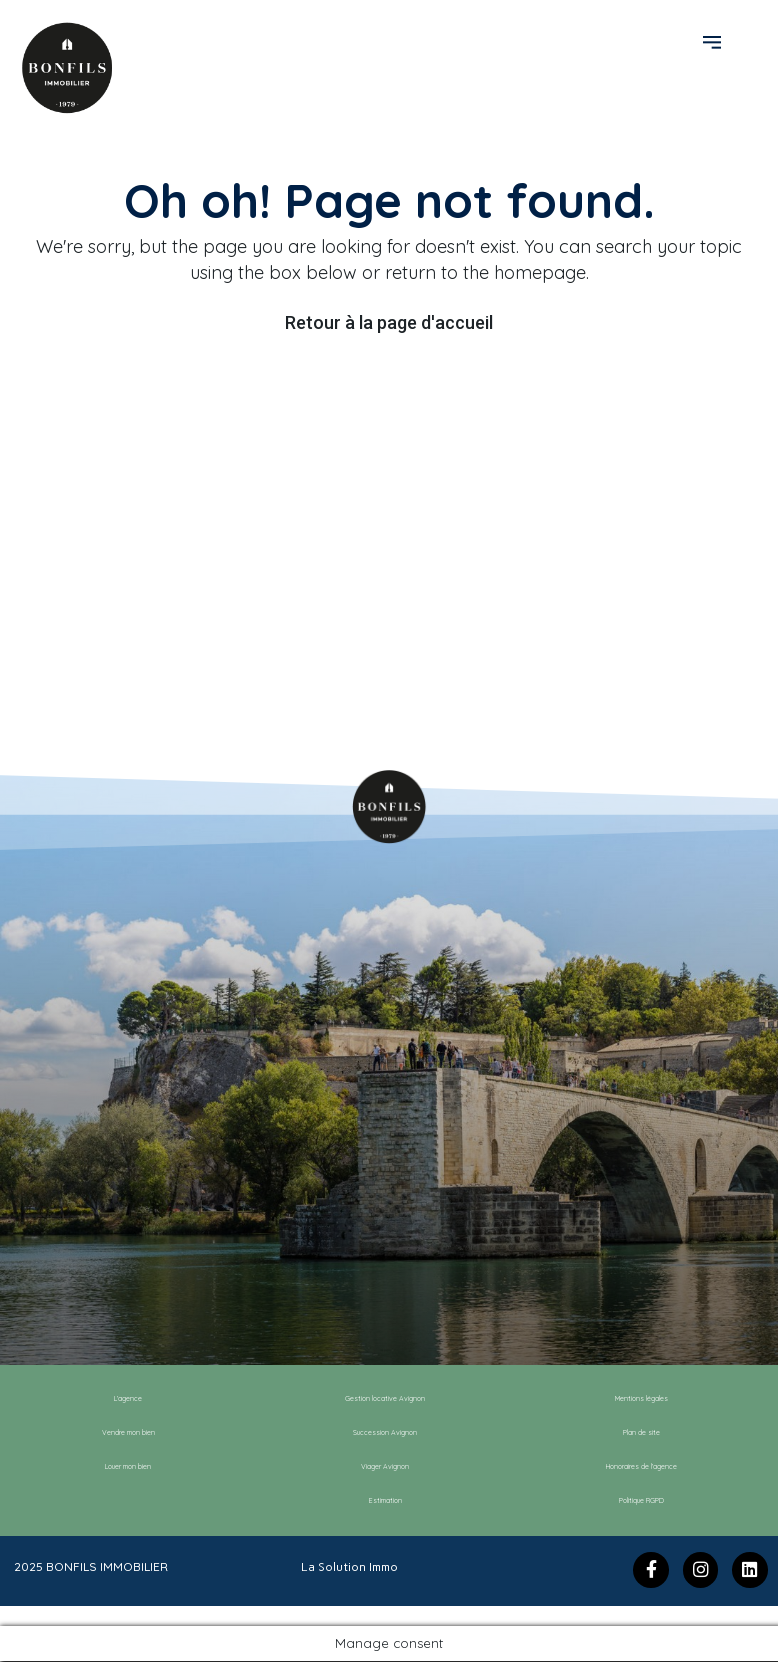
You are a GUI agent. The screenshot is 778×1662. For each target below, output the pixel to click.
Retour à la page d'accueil (389, 322)
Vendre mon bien (128, 1433)
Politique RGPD (642, 1501)
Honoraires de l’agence (642, 1467)
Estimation (385, 1501)
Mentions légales (641, 1399)
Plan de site (642, 1433)
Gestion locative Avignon (385, 1399)
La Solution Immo (349, 1567)
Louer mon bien (128, 1467)
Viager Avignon (385, 1467)
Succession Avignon (385, 1433)
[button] (714, 41)
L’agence (128, 1399)
